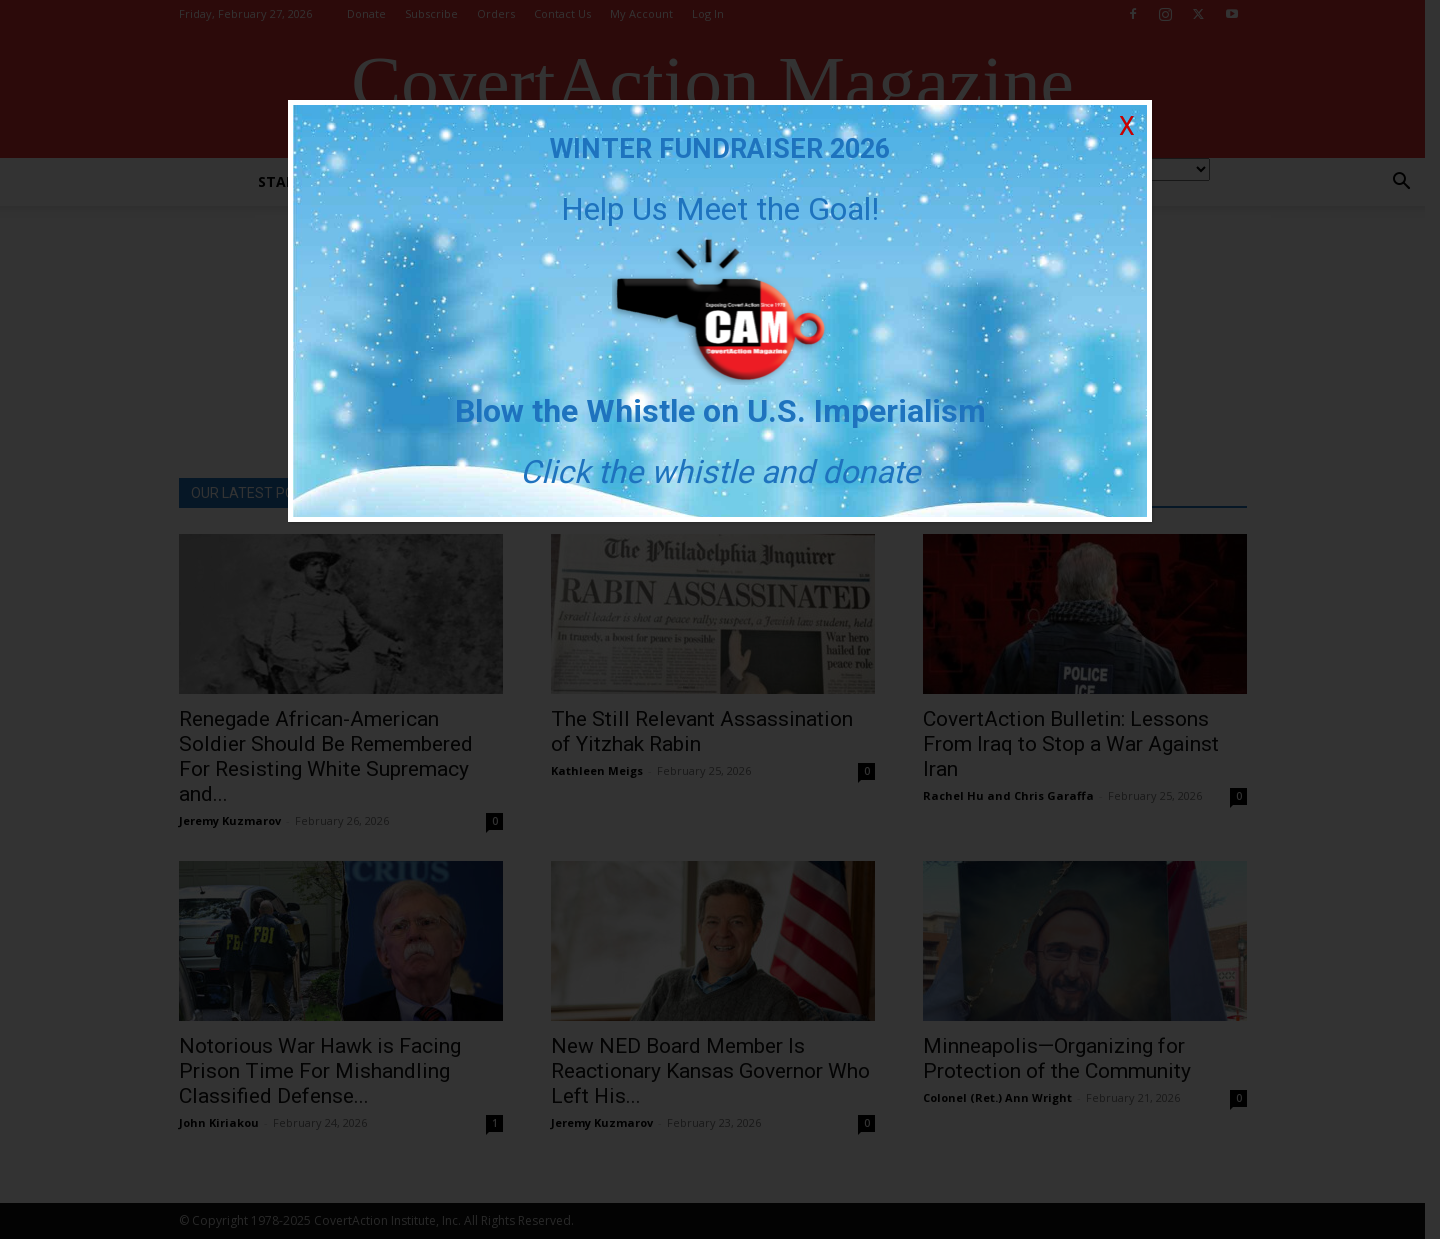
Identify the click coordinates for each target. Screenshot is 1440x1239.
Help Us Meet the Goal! (720, 209)
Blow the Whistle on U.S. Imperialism (720, 411)
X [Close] (1127, 126)
